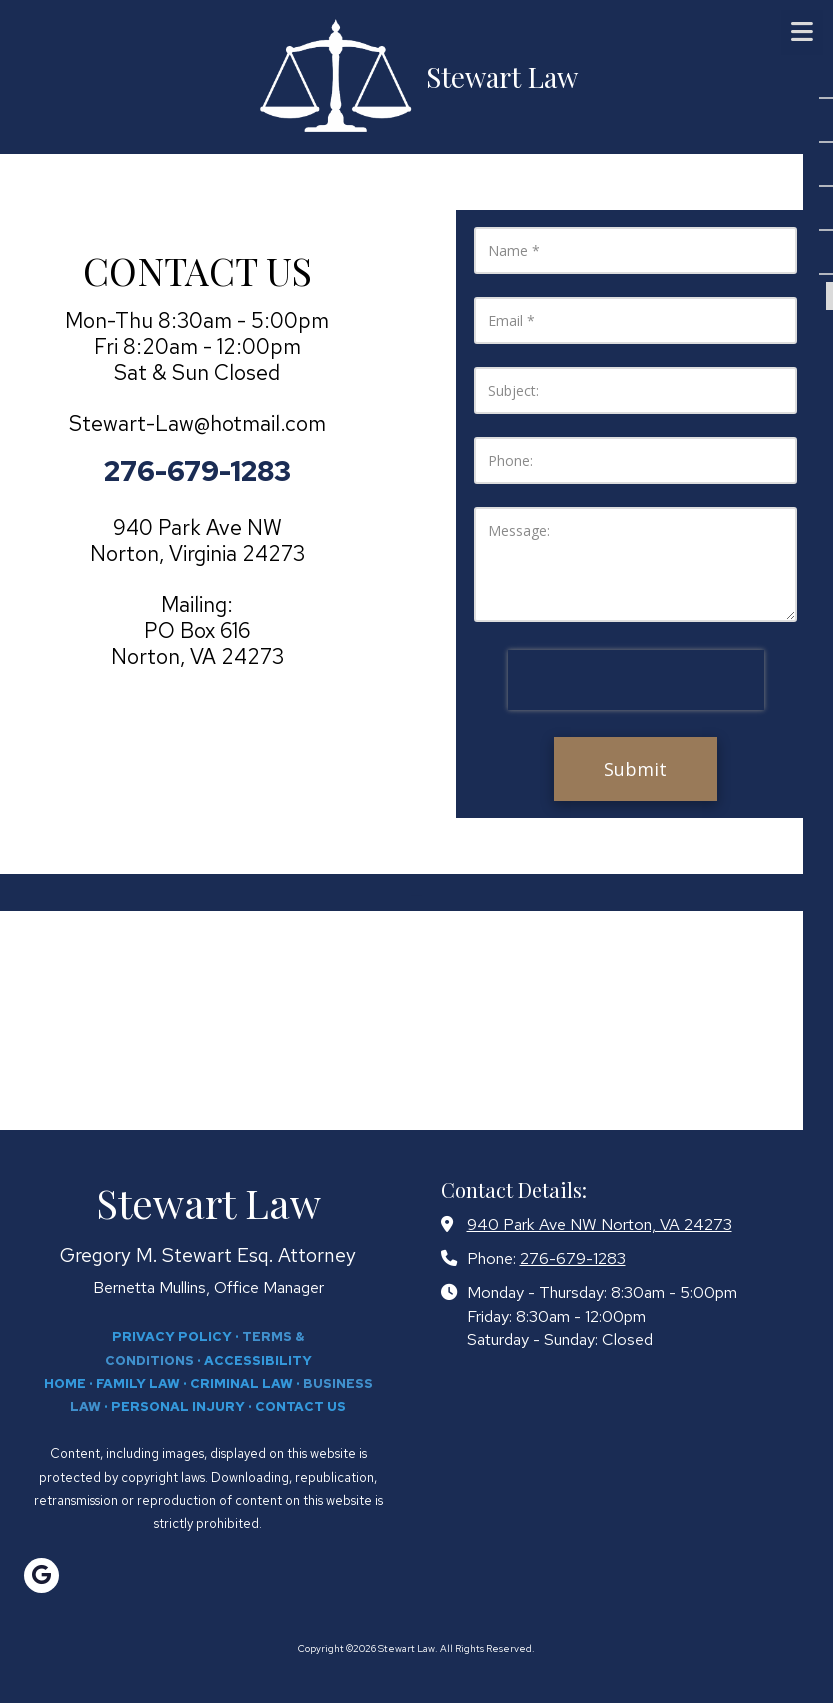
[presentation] (636, 680)
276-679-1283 (573, 1258)
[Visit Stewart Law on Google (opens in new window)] (41, 1575)
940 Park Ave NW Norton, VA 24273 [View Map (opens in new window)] (599, 1224)
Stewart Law (502, 76)
